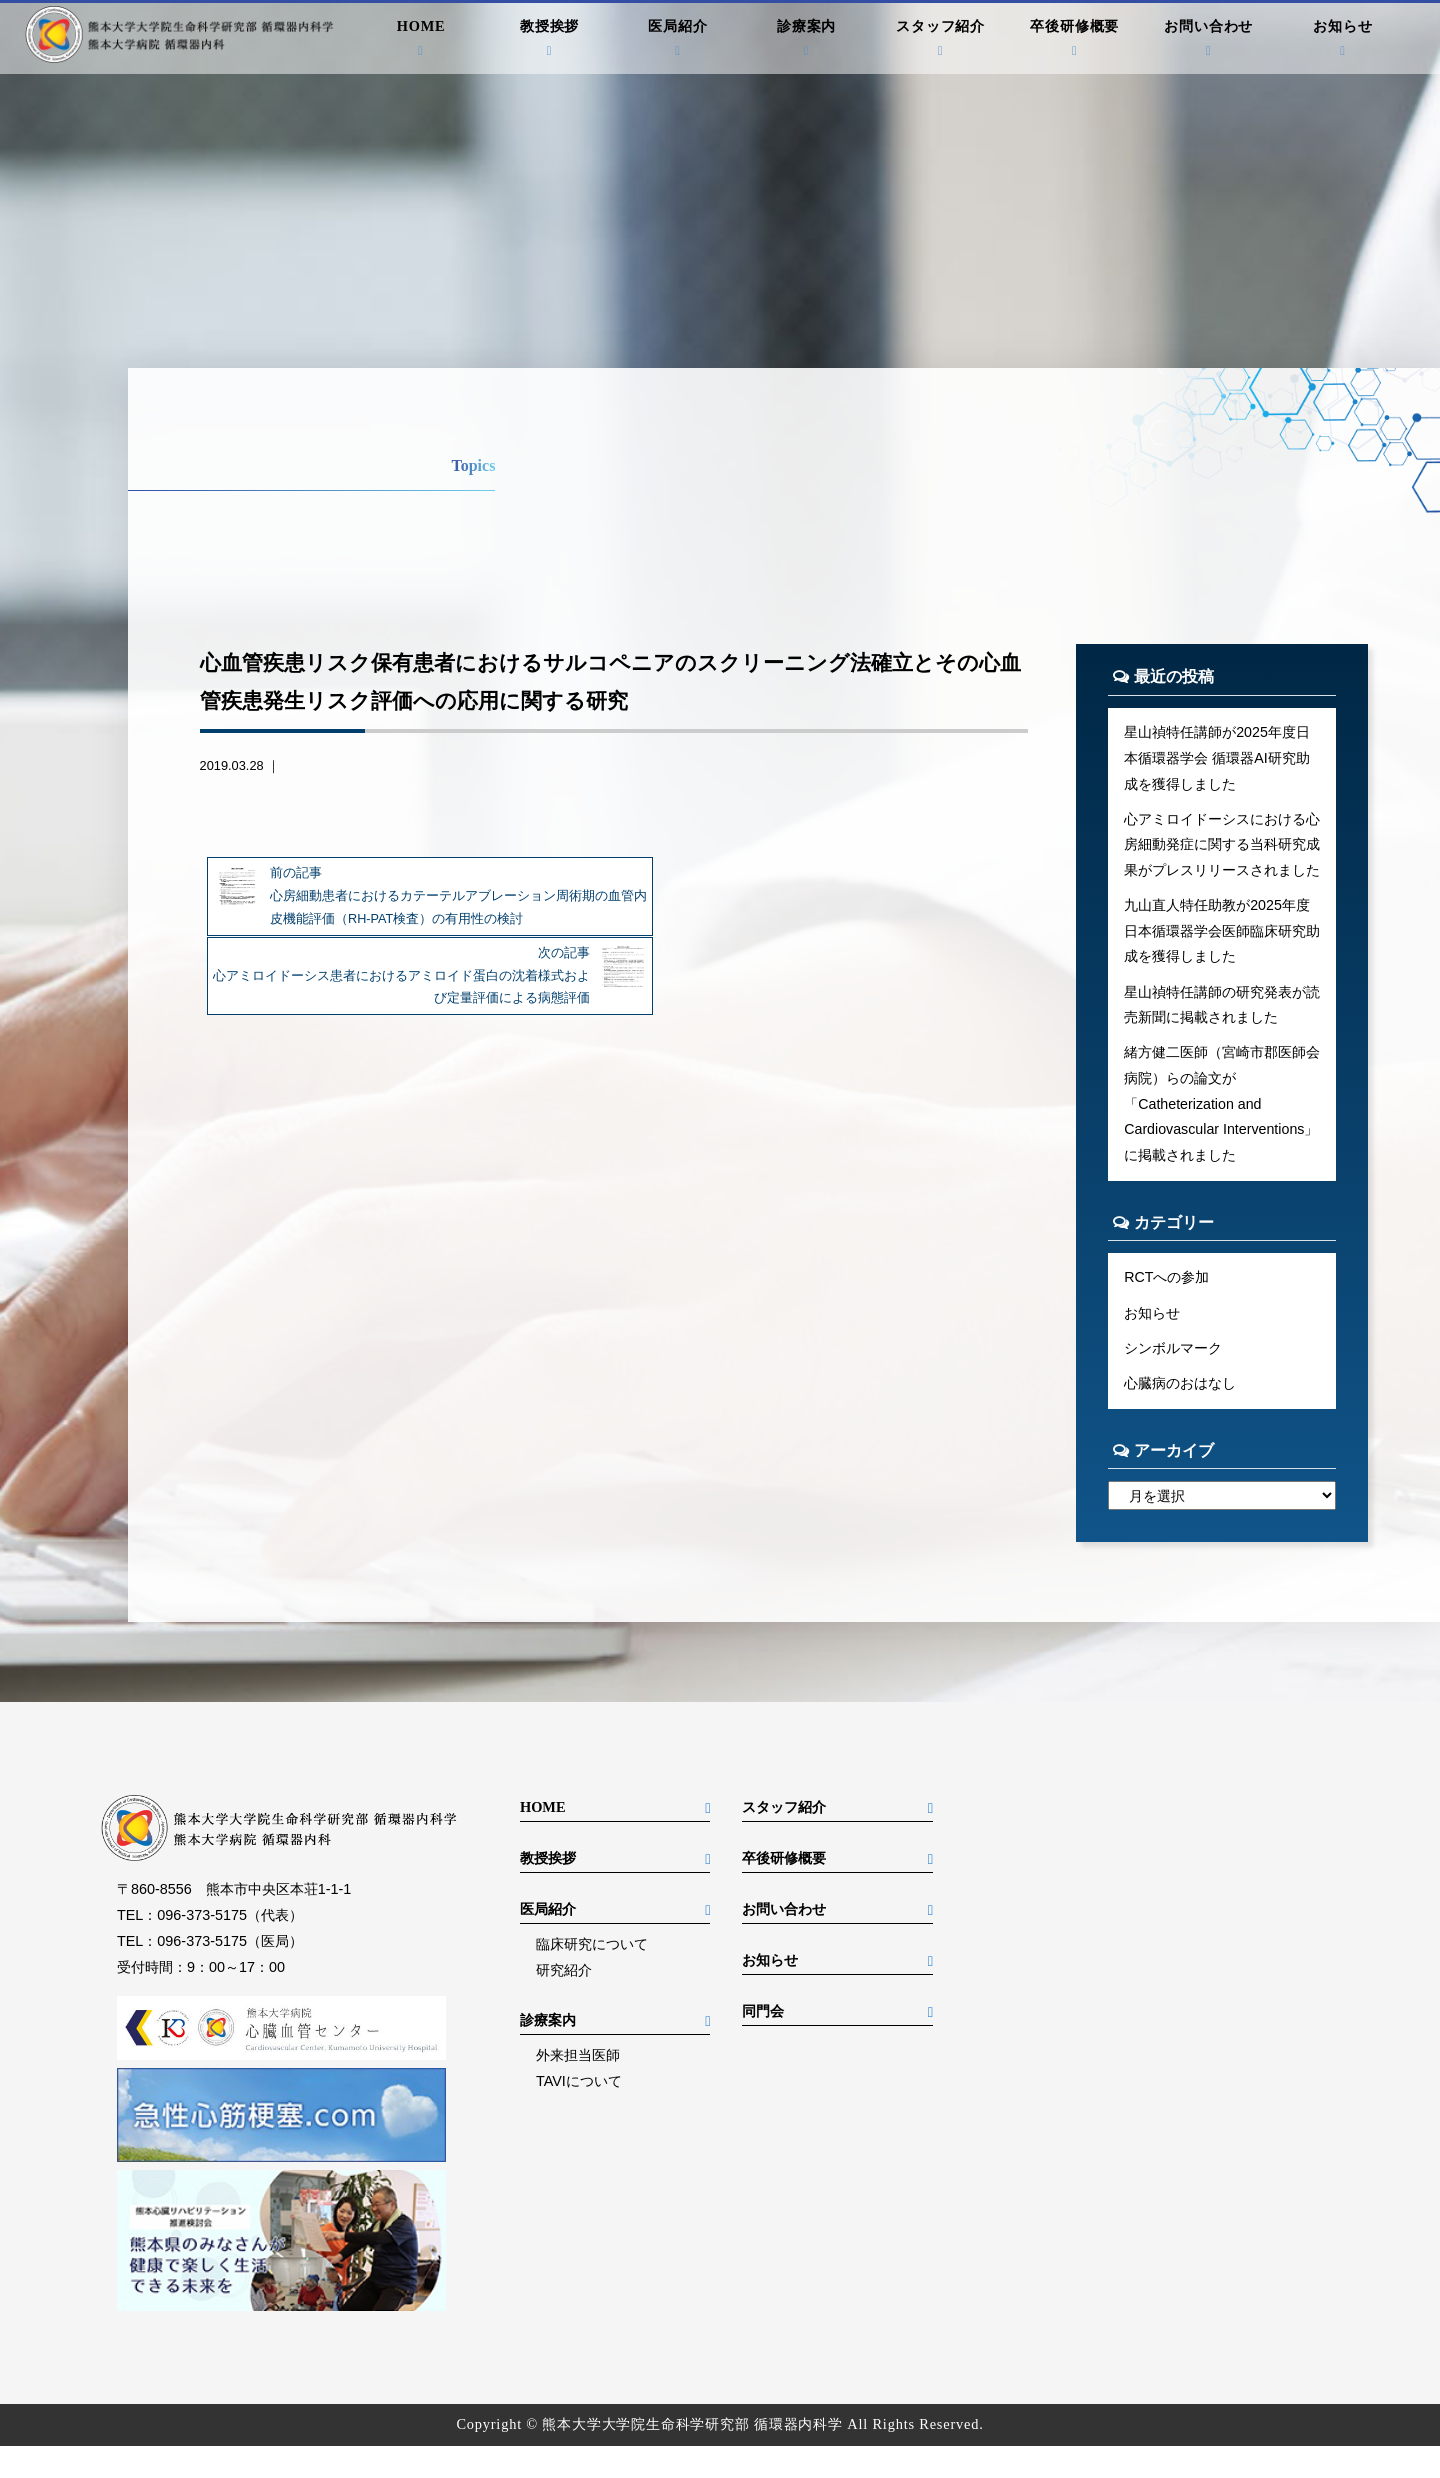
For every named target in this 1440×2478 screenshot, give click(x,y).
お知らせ (1343, 40)
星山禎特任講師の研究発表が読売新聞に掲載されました (1222, 1007)
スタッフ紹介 (941, 40)
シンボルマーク (1173, 1379)
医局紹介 (678, 40)
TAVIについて (579, 2113)
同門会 (763, 2043)
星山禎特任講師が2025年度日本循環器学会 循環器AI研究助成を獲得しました (1217, 758)
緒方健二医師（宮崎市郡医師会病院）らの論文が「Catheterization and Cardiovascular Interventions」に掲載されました (1222, 1121)
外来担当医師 (578, 2087)
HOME (421, 40)
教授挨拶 (549, 40)
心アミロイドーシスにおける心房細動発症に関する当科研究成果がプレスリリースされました (1222, 846)
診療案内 (806, 40)
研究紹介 (564, 2002)
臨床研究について (592, 1976)
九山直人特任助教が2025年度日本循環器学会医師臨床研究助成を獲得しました (1222, 933)
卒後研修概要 (1074, 40)
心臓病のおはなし (1180, 1415)
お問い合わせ (1209, 40)
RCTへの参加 (1167, 1308)
